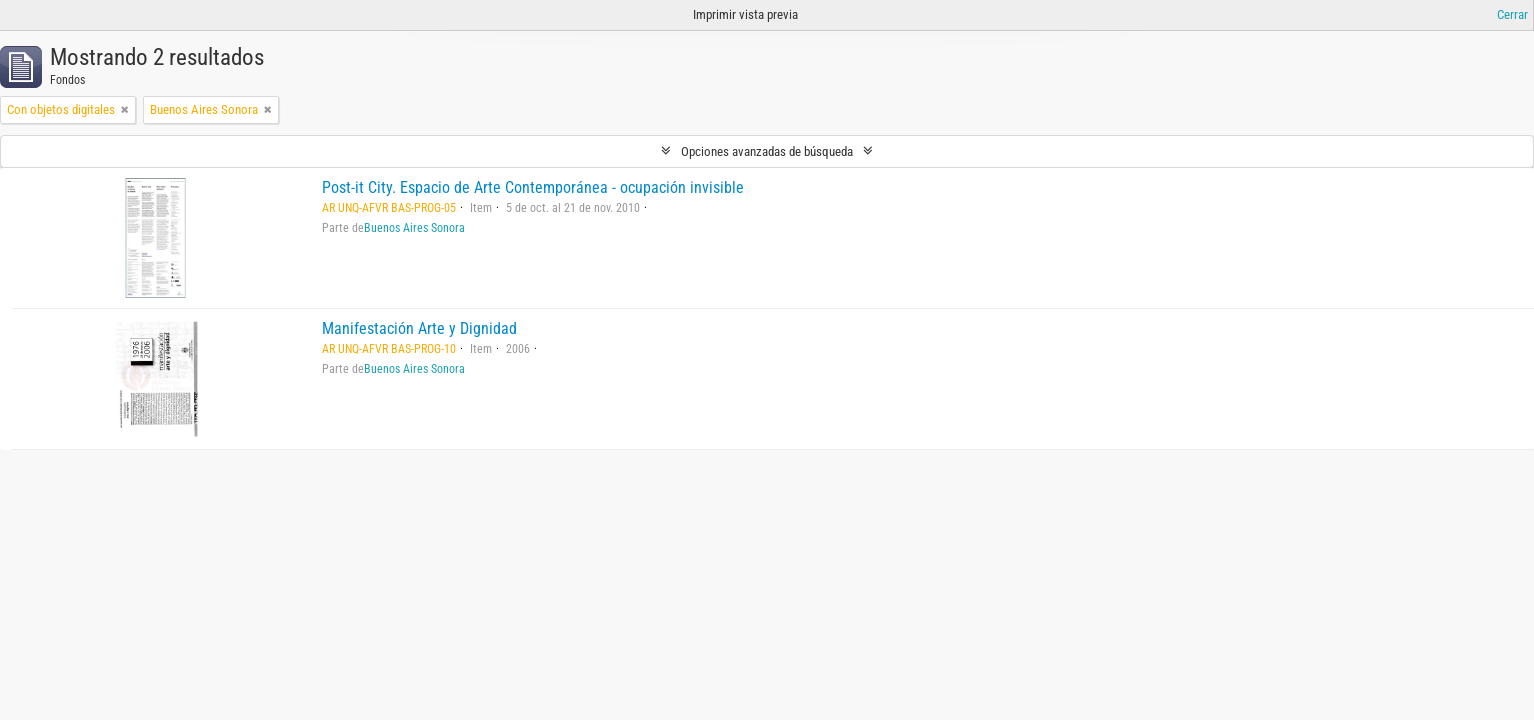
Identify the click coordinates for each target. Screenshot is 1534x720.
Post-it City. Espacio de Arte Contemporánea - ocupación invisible (533, 187)
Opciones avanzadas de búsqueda (767, 151)
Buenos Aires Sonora (414, 228)
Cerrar (1512, 14)
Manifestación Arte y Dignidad (419, 328)
